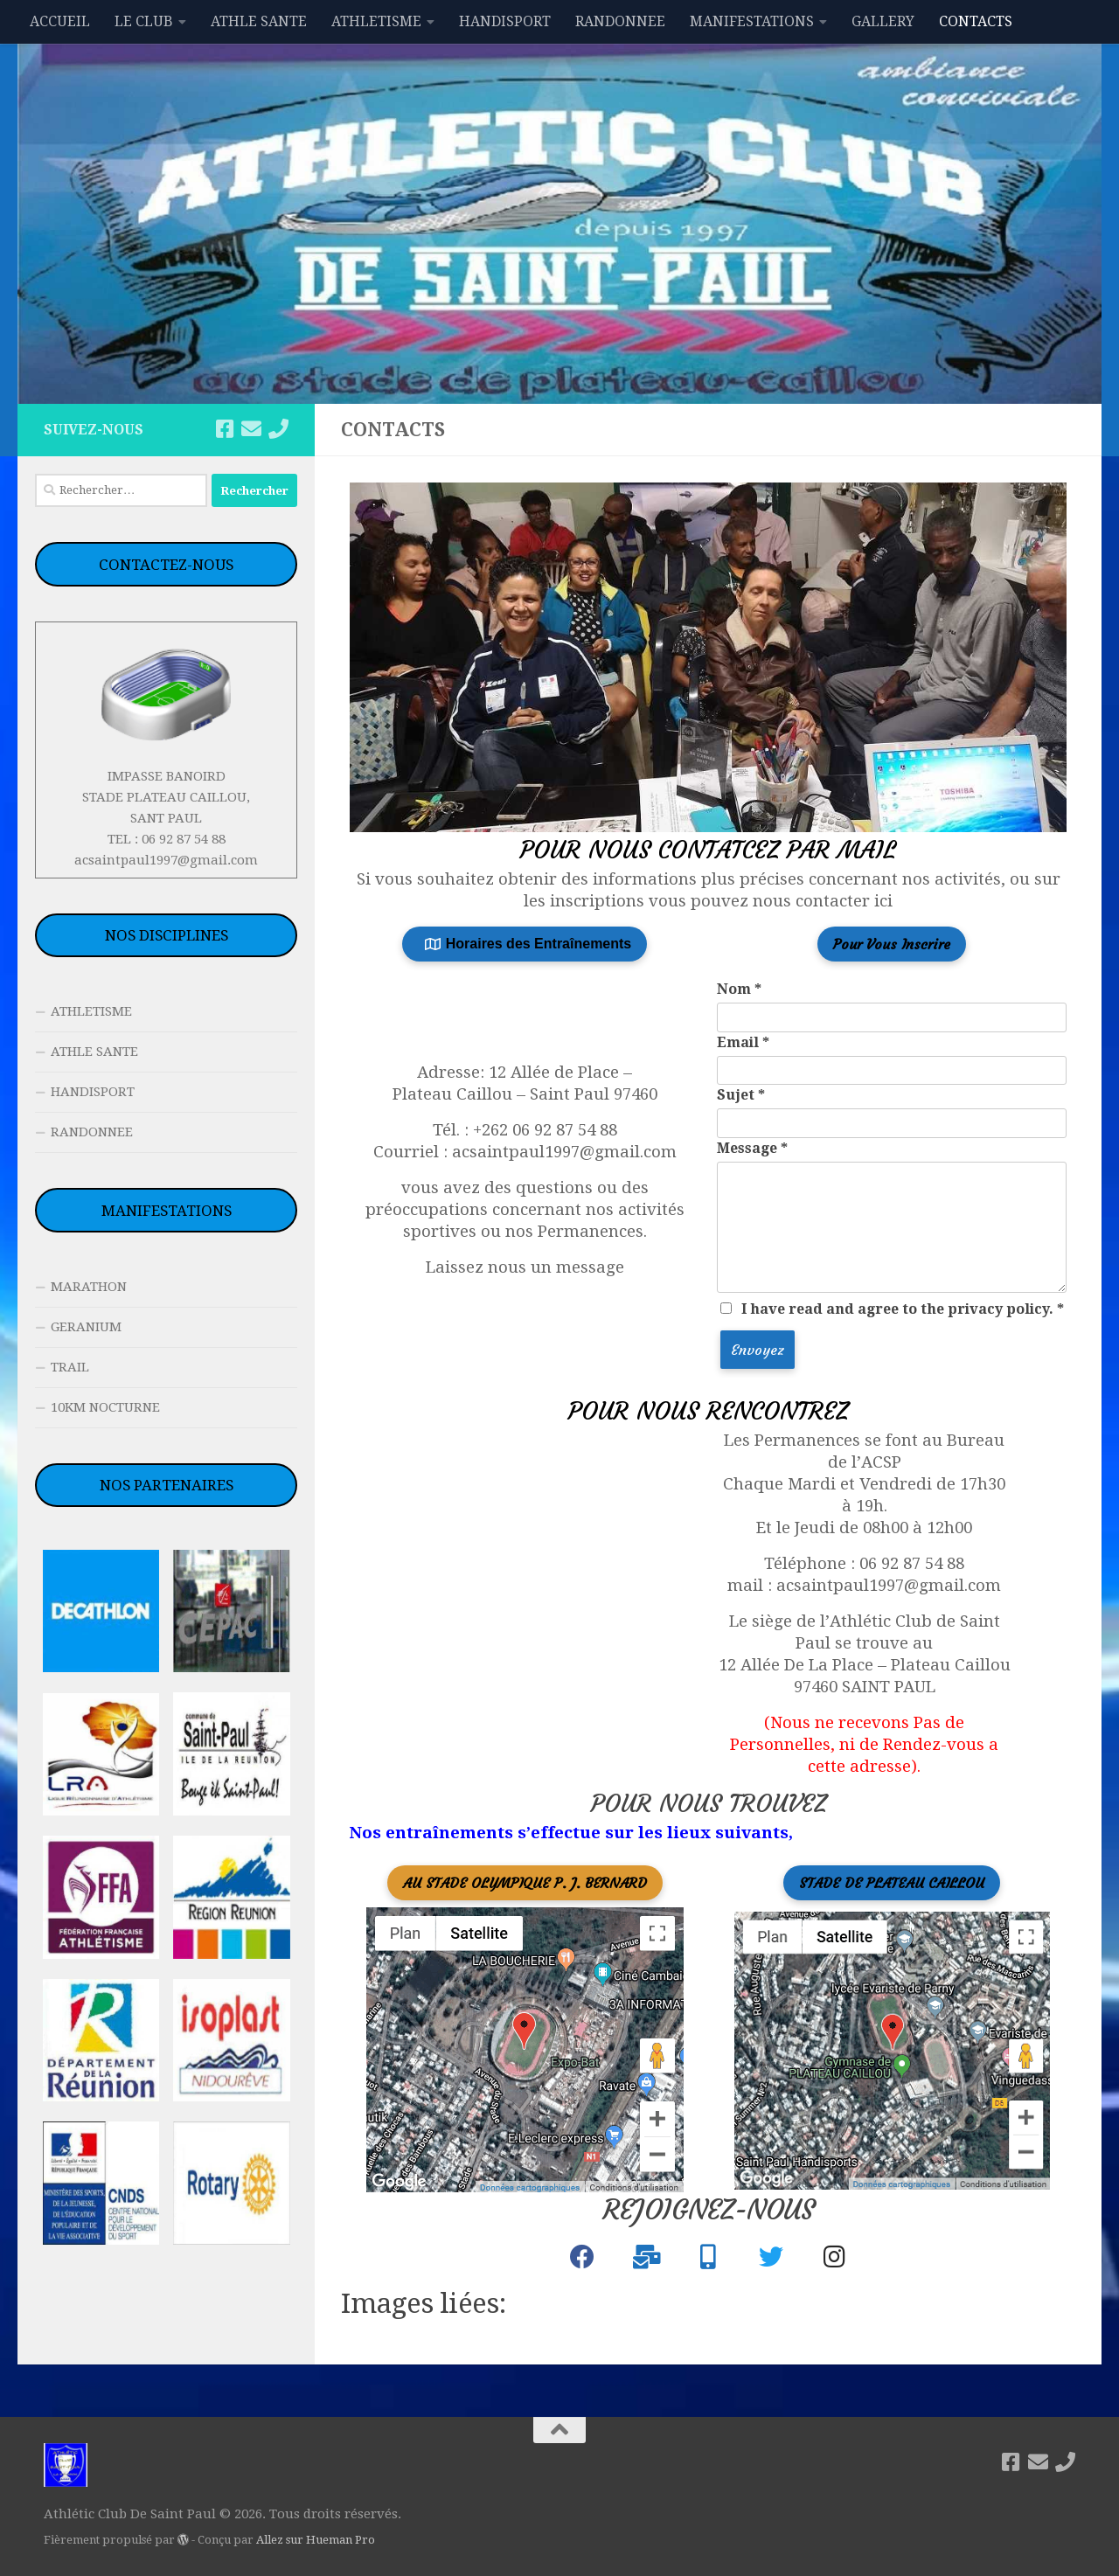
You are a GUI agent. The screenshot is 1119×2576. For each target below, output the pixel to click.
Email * (743, 1042)
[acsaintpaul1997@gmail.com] (251, 429)
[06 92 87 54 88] (278, 429)
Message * (752, 1148)
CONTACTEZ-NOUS (166, 564)
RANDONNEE (620, 21)
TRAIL (70, 1367)
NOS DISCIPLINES (166, 935)
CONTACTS (975, 21)
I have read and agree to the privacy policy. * (902, 1309)
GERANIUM (86, 1327)
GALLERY (882, 21)
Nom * (739, 989)
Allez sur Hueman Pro (315, 2539)
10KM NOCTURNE (105, 1407)
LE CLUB (144, 21)
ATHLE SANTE (259, 21)
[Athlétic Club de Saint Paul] (582, 2261)
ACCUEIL (60, 21)
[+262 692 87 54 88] (708, 2261)
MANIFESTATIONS (752, 21)
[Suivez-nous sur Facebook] (224, 429)
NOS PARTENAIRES (166, 1485)
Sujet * (741, 1095)
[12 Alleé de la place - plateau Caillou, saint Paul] (552, 1607)
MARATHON (89, 1287)
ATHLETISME (376, 21)
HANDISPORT (505, 21)
